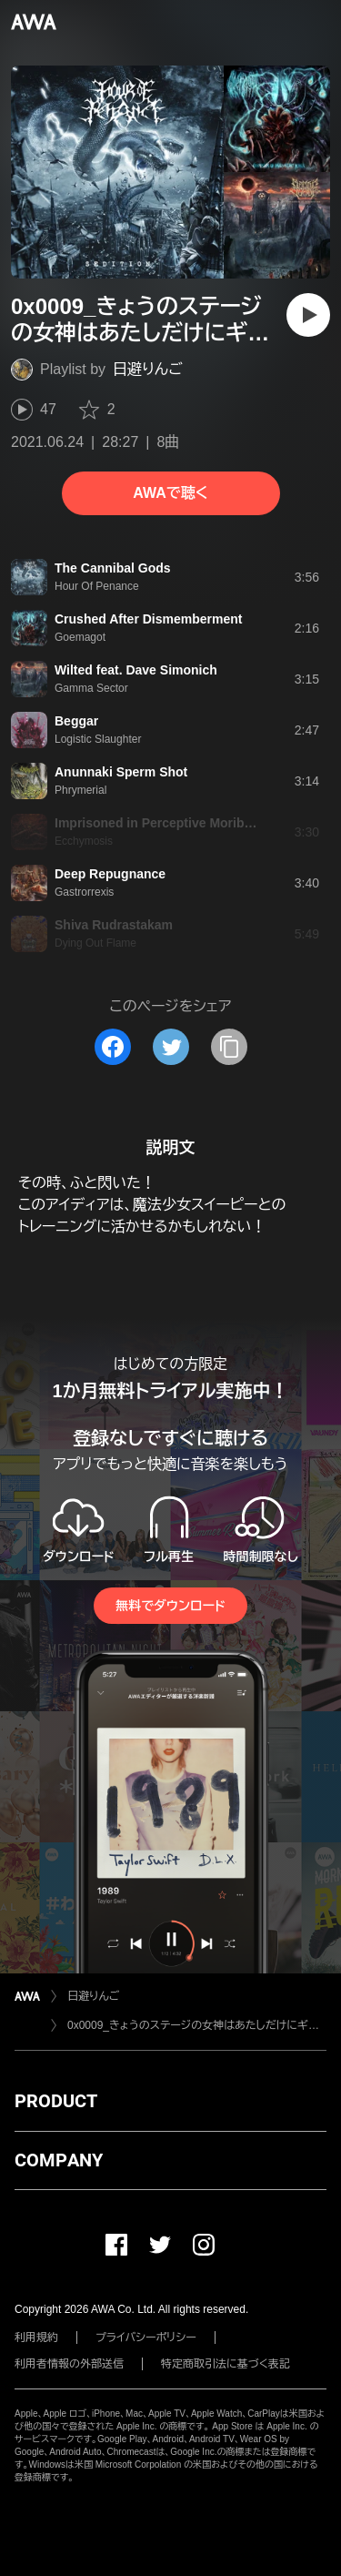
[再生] (308, 315)
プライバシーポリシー (145, 2337)
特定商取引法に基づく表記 (225, 2364)
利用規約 (36, 2337)
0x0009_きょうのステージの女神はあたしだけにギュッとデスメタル (196, 2025)
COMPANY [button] (59, 2160)
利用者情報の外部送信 (69, 2364)
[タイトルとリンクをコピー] (229, 1047)
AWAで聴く (170, 493)
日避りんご (148, 369)
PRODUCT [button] (56, 2101)
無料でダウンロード (170, 1605)
